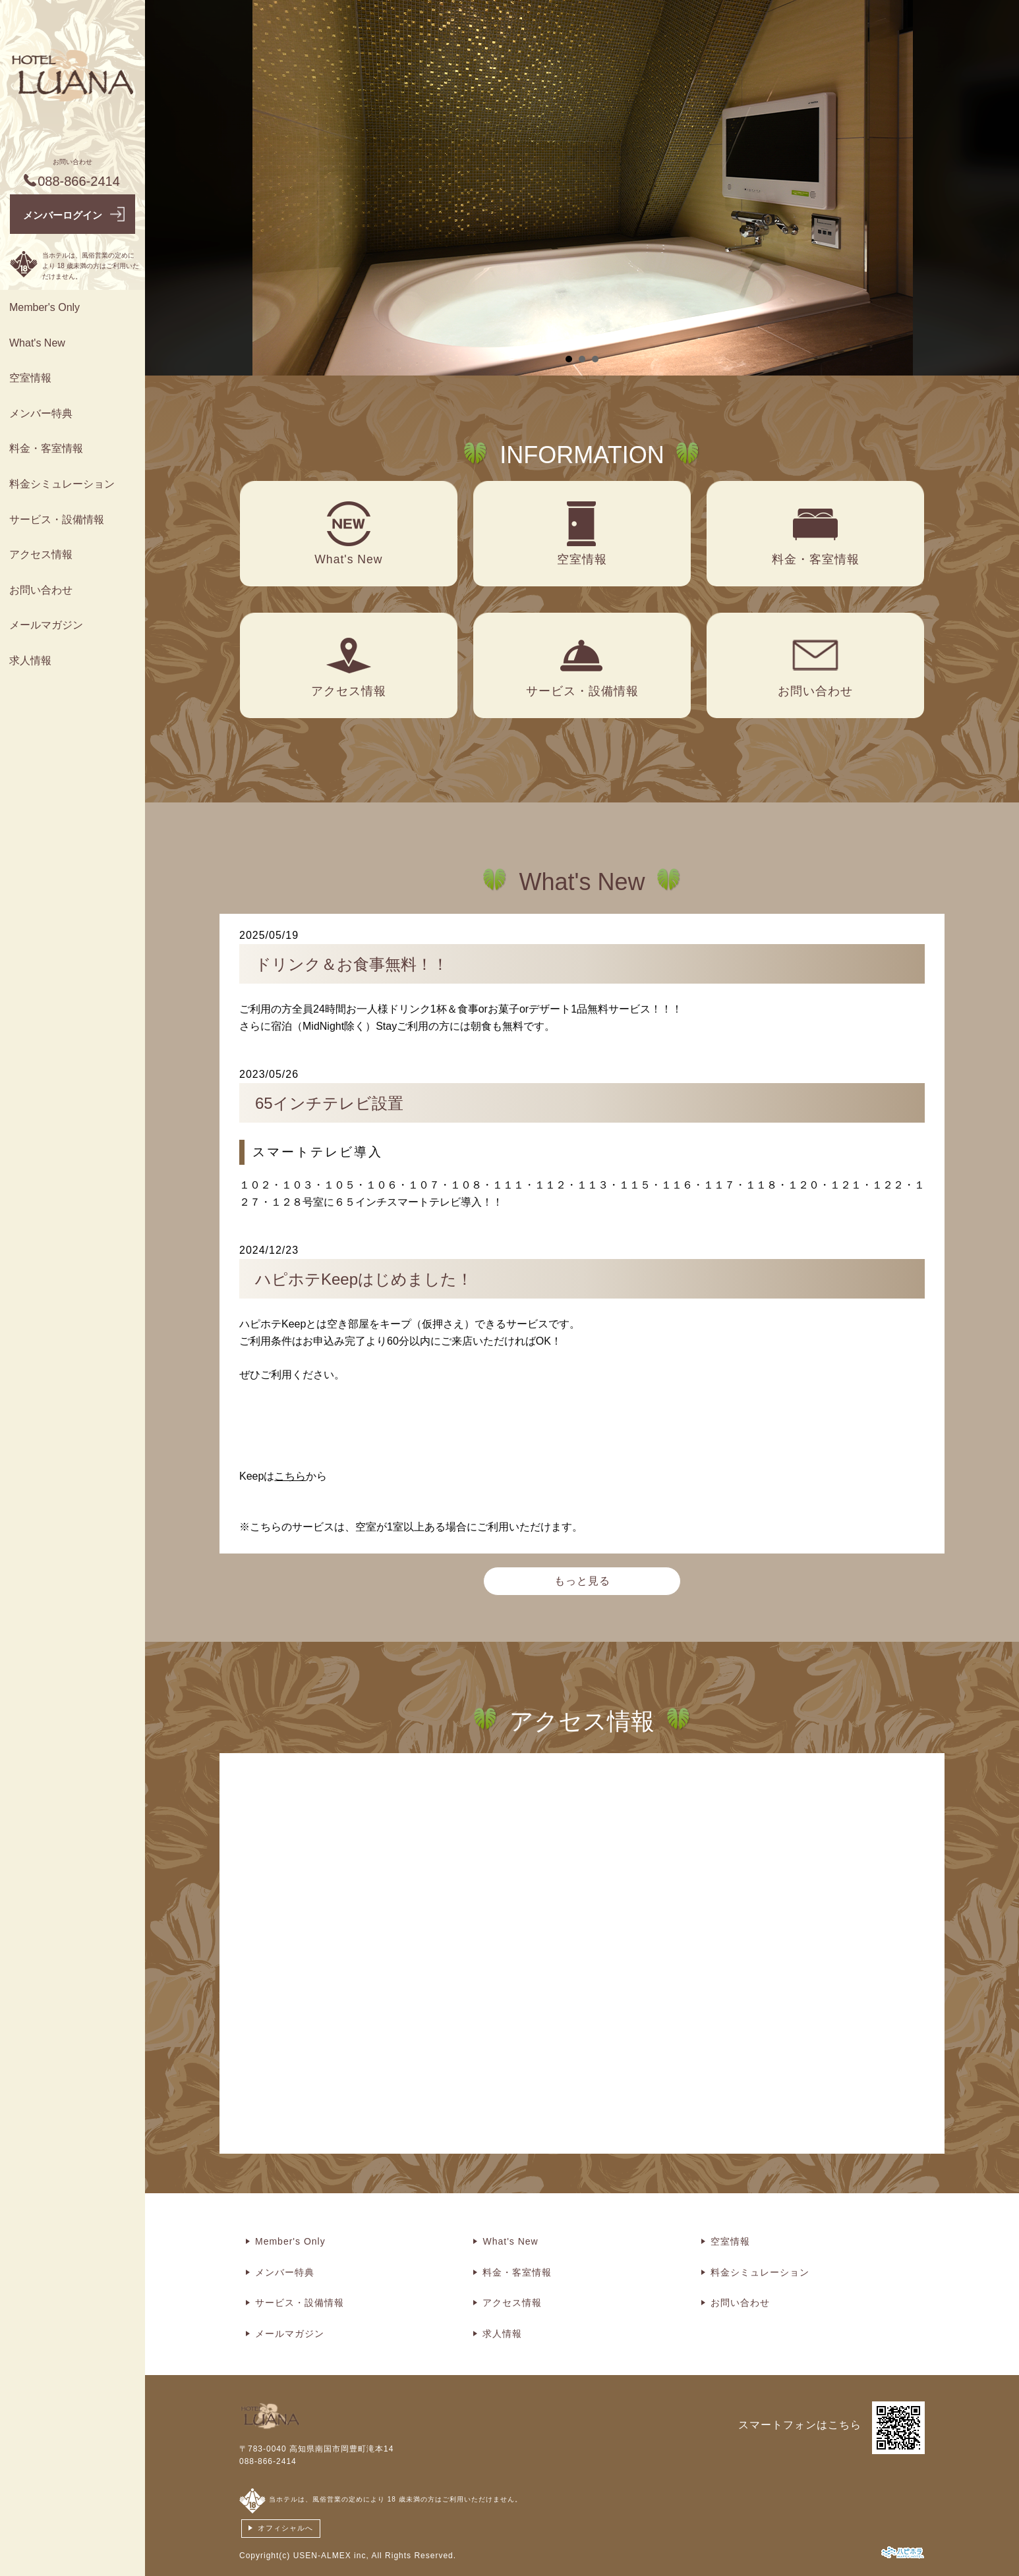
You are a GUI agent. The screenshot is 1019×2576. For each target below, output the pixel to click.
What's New (37, 343)
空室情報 (30, 377)
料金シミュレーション (62, 484)
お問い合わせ (41, 590)
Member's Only (44, 307)
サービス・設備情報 (56, 519)
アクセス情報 (41, 554)
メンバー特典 (41, 413)
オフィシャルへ (285, 2528)
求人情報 (30, 660)
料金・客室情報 (46, 448)
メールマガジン (46, 624)
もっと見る (582, 1580)
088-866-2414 (268, 2461)
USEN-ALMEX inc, (331, 2555)
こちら (290, 1476)
